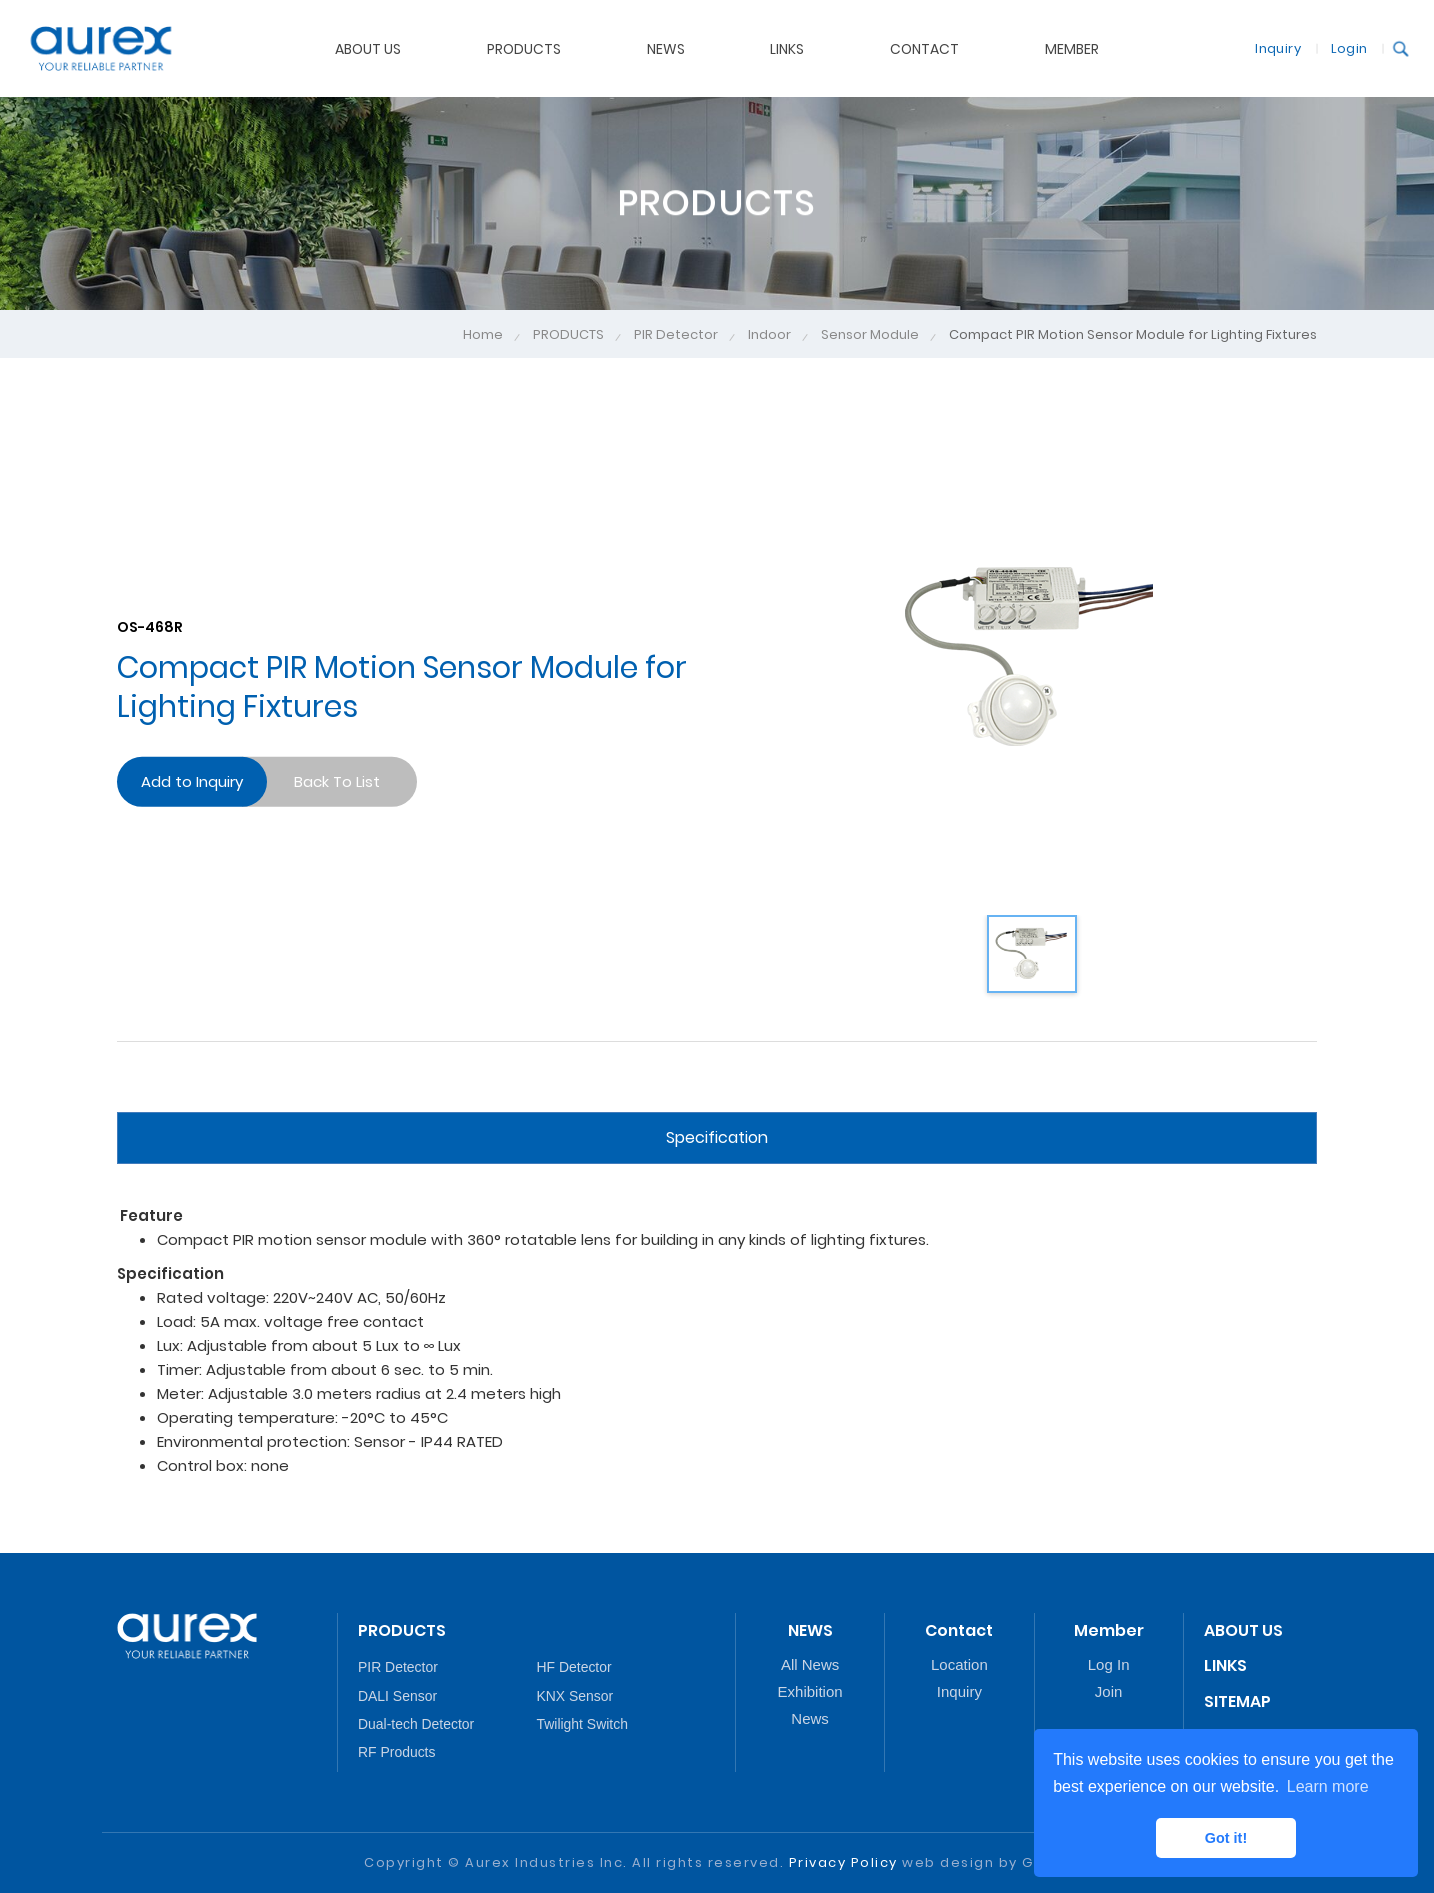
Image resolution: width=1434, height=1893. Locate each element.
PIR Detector (676, 335)
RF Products (396, 1752)
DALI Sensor (397, 1696)
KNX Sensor (575, 1696)
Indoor (769, 335)
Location (959, 1664)
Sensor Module (870, 335)
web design (948, 1862)
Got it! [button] (1226, 1838)
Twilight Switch (582, 1724)
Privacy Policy (843, 1862)
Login (1336, 47)
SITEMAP (1237, 1701)
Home (483, 335)
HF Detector (574, 1667)
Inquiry (1265, 47)
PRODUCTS (568, 335)
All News (810, 1664)
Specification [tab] (717, 1137)
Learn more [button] (1328, 1786)
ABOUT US (1243, 1630)
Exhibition (810, 1691)
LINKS (1225, 1665)
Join (1109, 1691)
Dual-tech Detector (416, 1724)
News (810, 1718)
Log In (1109, 1664)
